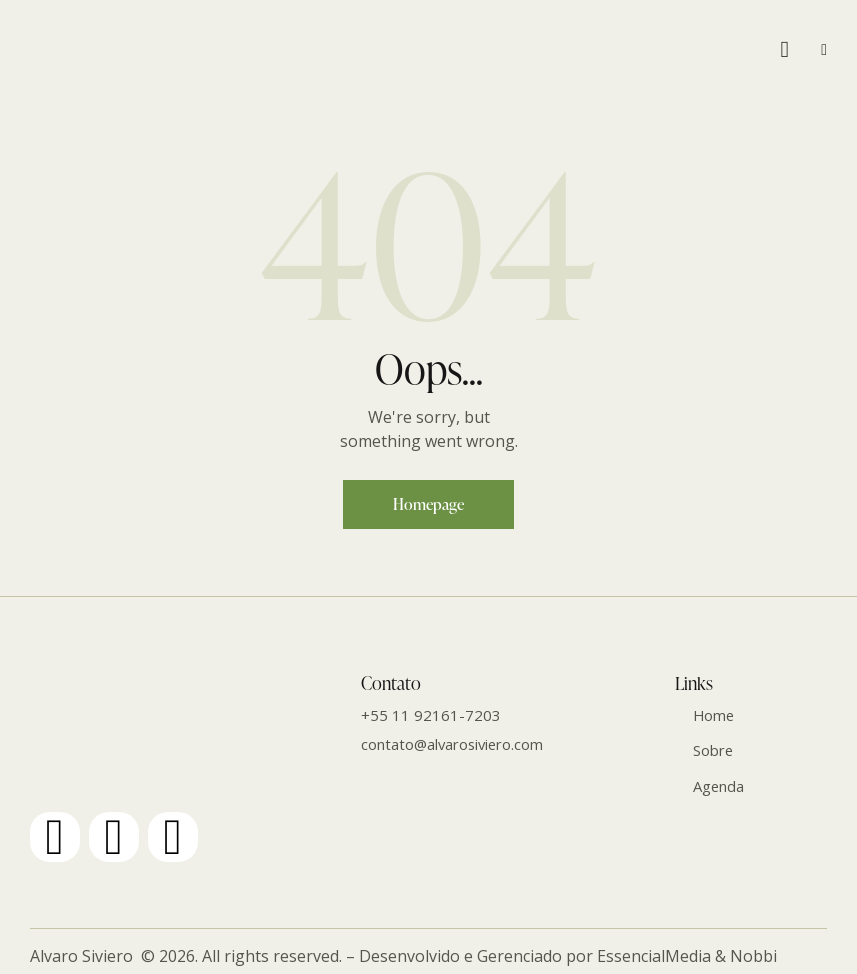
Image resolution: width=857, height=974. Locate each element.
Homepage (428, 504)
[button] (824, 49)
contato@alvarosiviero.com (454, 744)
